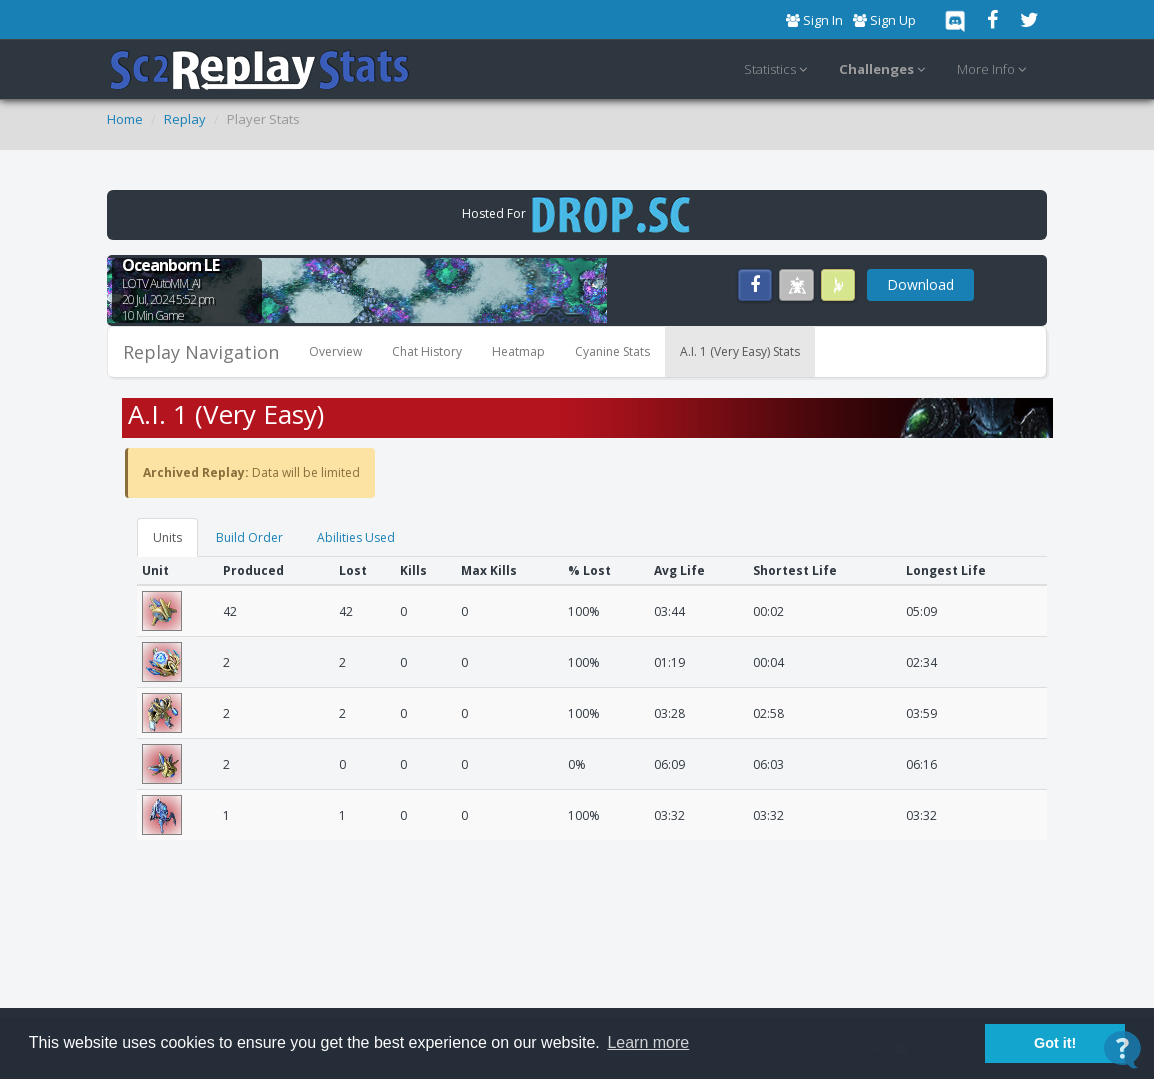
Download (920, 284)
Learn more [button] (648, 1042)
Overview (335, 351)
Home (125, 119)
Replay (185, 119)
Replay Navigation (201, 352)
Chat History (427, 351)
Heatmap (518, 351)
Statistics (778, 70)
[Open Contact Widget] (1122, 1049)
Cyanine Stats (612, 351)
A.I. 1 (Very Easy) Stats (740, 351)
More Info (994, 70)
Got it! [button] (1055, 1043)
